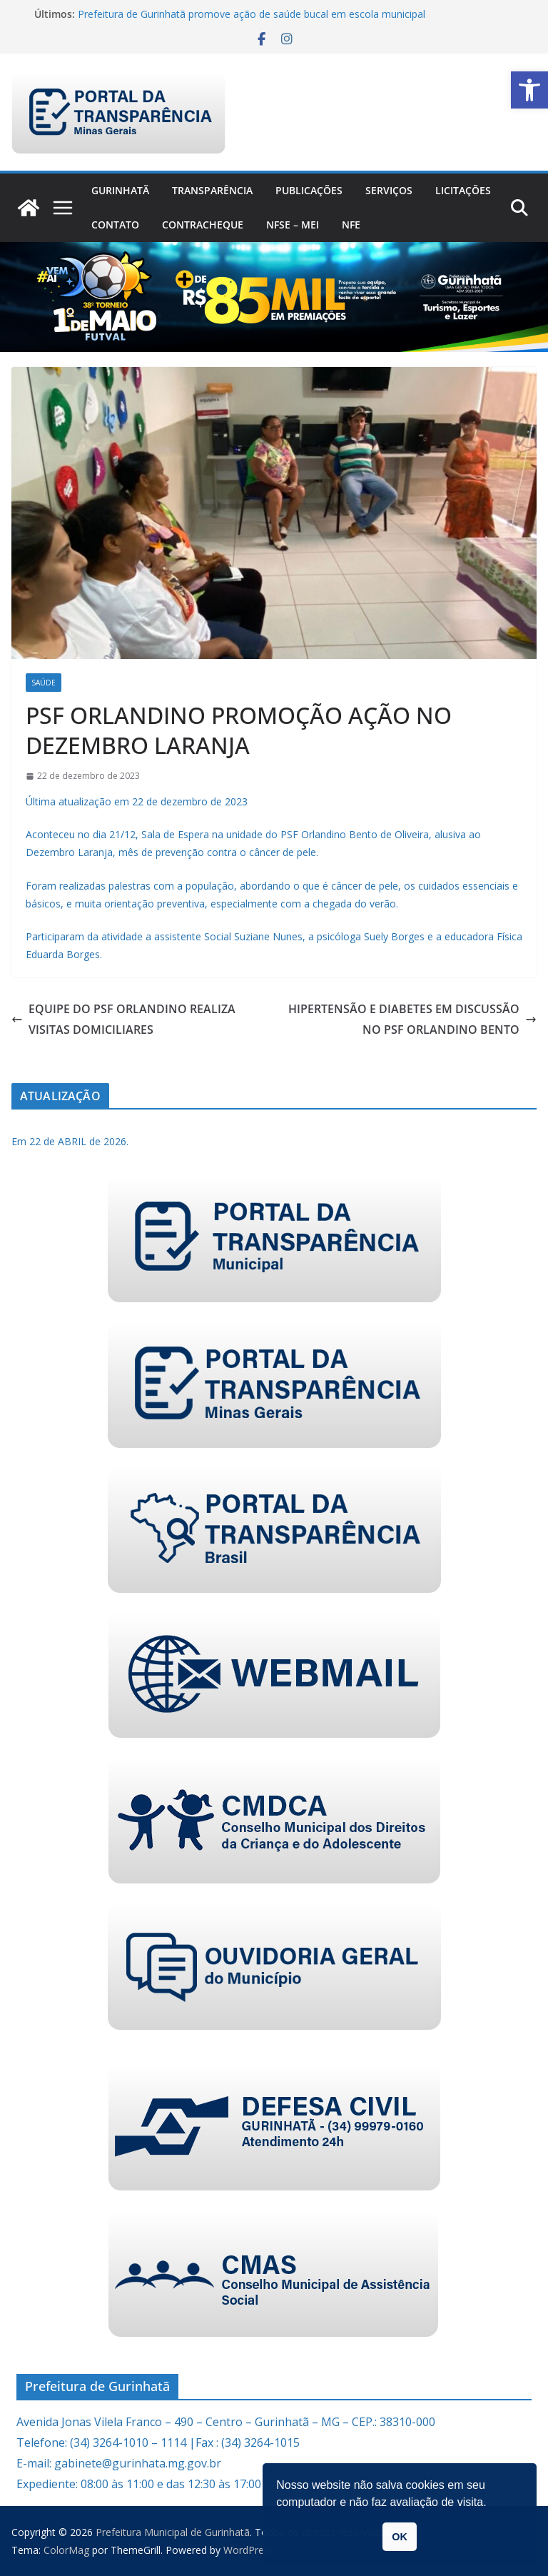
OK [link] (399, 2536)
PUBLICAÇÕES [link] (308, 190)
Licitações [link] (463, 190)
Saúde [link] (43, 683)
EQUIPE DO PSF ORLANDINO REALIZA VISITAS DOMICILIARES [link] (123, 1019)
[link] (529, 90)
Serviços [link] (388, 190)
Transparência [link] (212, 190)
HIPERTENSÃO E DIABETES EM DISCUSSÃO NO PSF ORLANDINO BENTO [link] (412, 1019)
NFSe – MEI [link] (292, 224)
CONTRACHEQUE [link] (202, 224)
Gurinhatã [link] (120, 190)
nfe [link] (351, 224)
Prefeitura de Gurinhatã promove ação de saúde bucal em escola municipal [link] (251, 14)
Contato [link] (115, 224)
